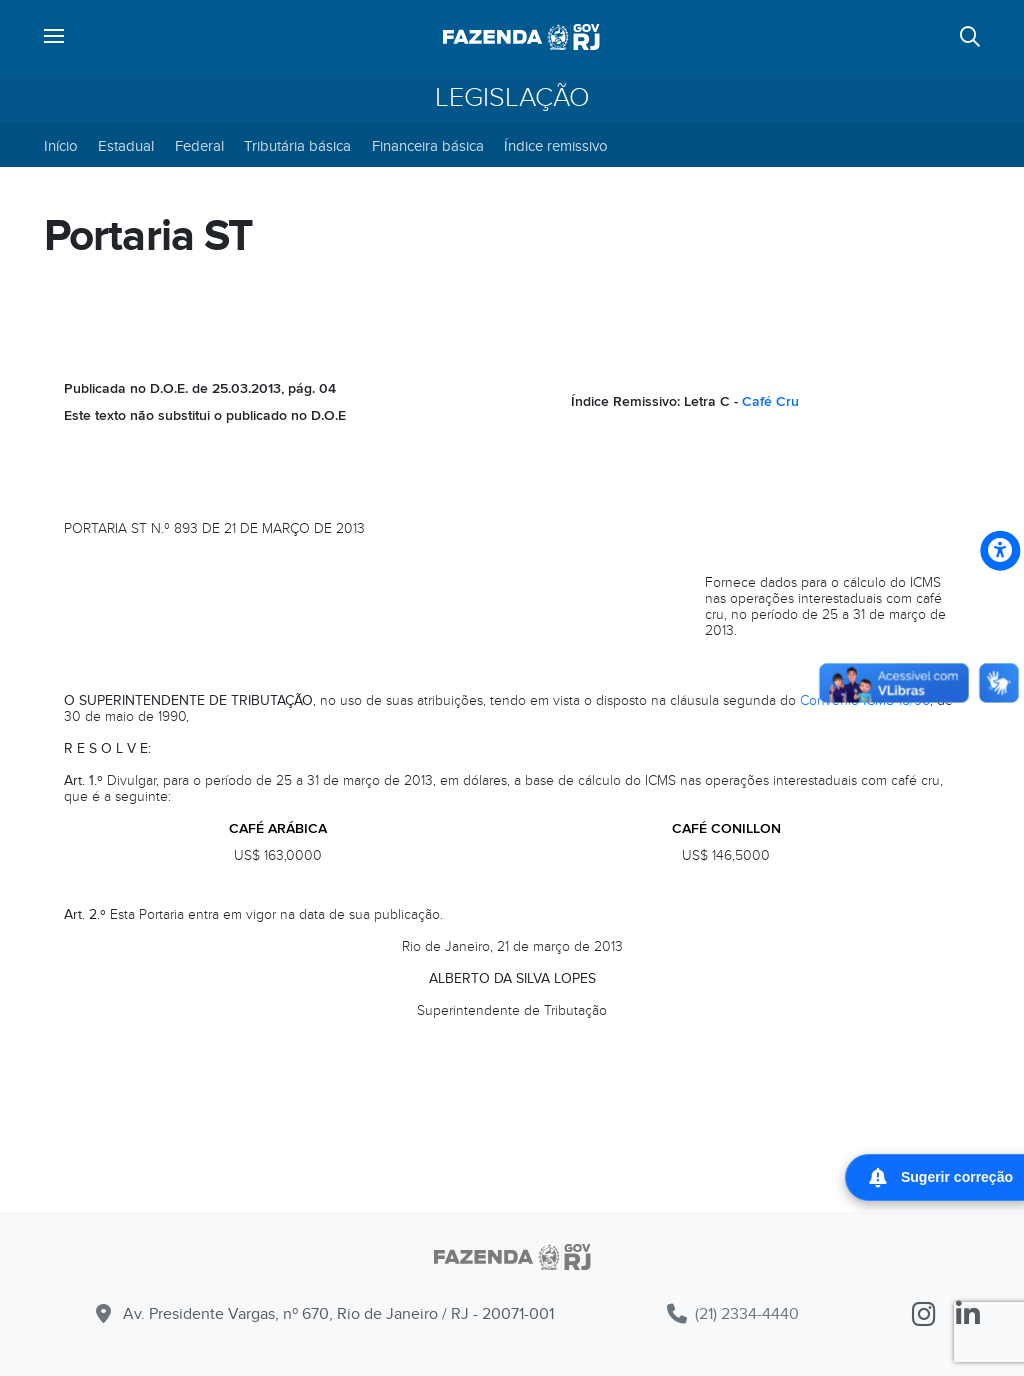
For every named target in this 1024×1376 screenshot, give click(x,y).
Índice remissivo (556, 146)
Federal (199, 146)
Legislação (512, 98)
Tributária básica (297, 146)
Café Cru (770, 401)
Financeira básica (428, 146)
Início (61, 146)
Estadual (126, 146)
